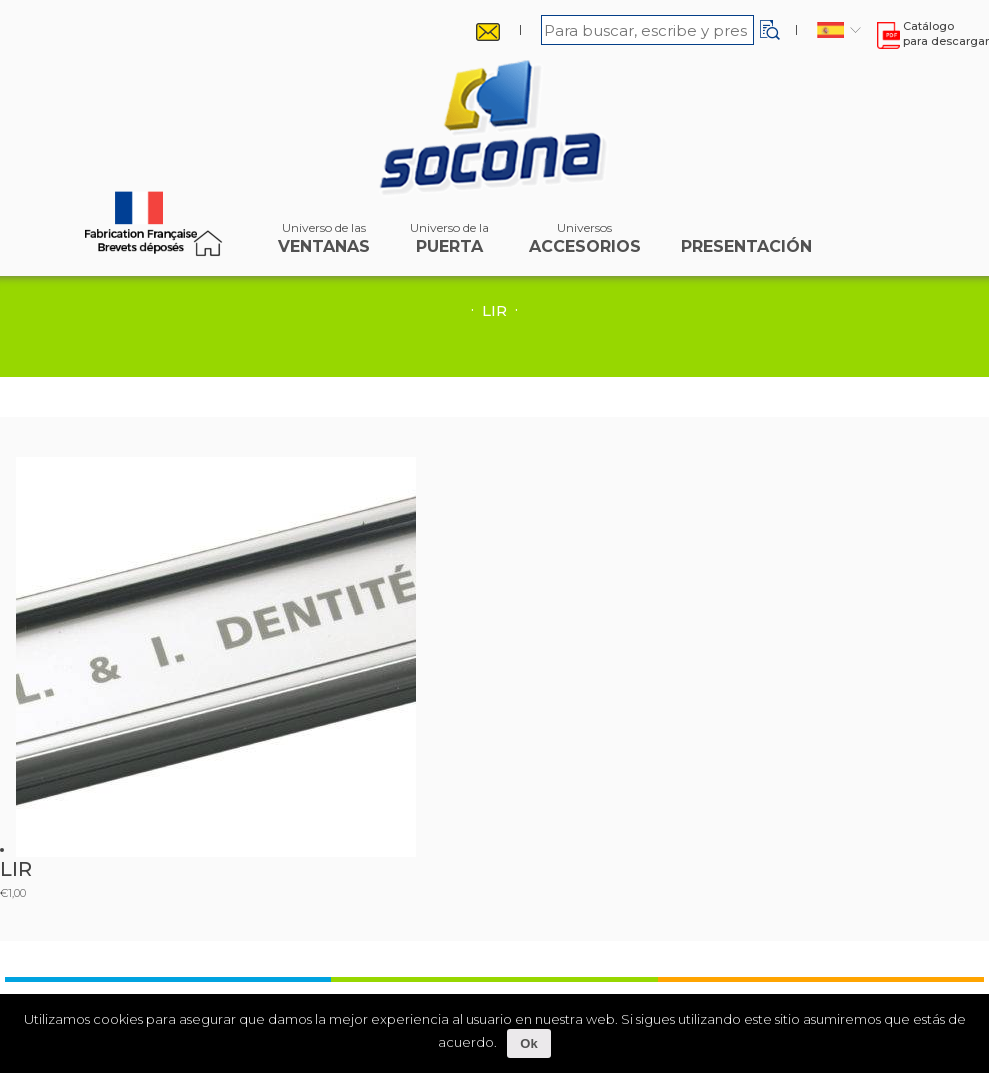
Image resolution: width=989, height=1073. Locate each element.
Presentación (746, 243)
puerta (449, 243)
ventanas (324, 243)
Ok (528, 1043)
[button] (770, 30)
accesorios (585, 243)
